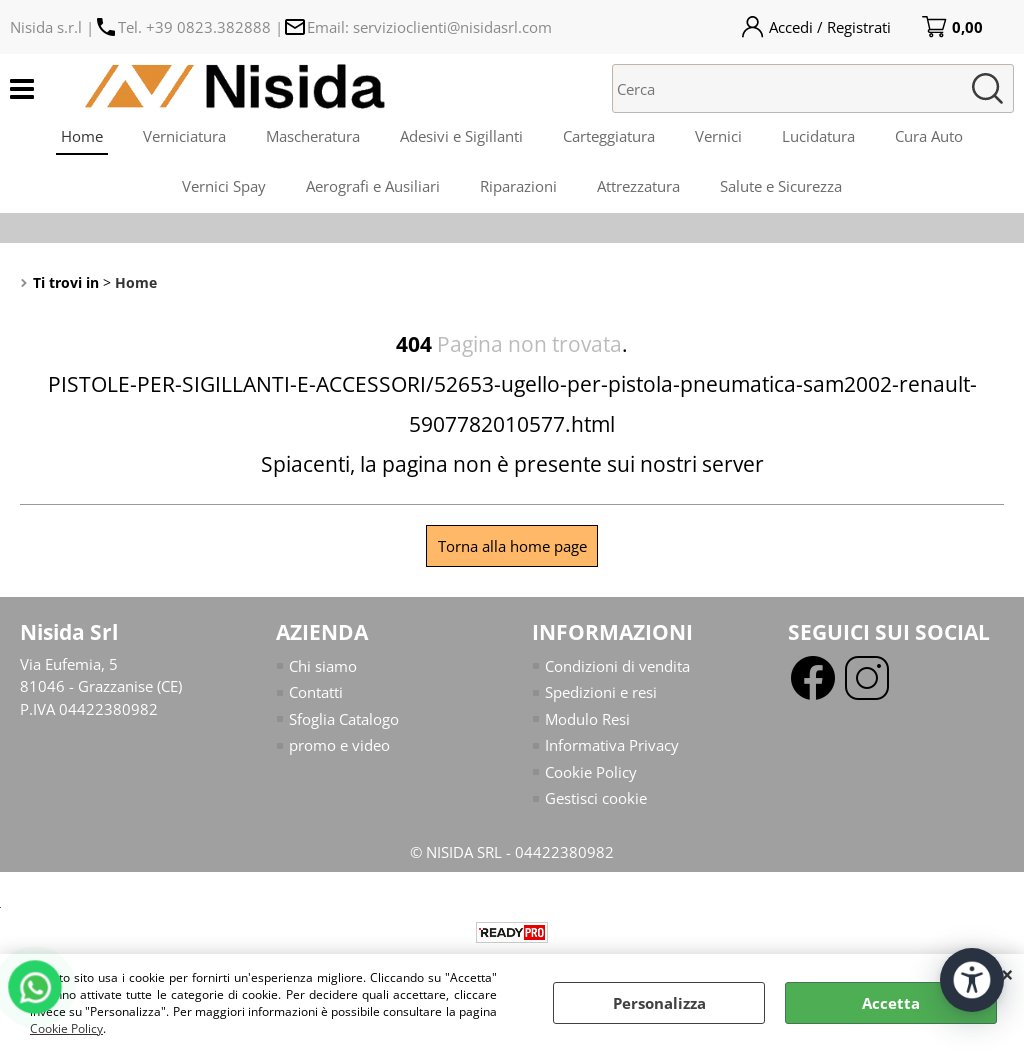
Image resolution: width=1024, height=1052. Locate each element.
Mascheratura (313, 136)
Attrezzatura (638, 186)
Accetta (891, 1003)
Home (82, 136)
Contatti (316, 692)
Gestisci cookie (596, 798)
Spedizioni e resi (601, 692)
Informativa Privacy (612, 745)
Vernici (718, 136)
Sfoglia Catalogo (344, 719)
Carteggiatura (609, 136)
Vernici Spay (224, 186)
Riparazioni (518, 186)
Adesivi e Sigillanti (461, 136)
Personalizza (659, 1003)
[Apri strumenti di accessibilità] (972, 980)
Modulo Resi (587, 719)
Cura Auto (929, 136)
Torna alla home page (512, 546)
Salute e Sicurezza (781, 186)
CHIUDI (1007, 974)
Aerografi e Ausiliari (373, 186)
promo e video (339, 745)
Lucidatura (818, 136)
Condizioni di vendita (617, 666)
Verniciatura (184, 136)
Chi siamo (323, 666)
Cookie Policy (66, 1028)
